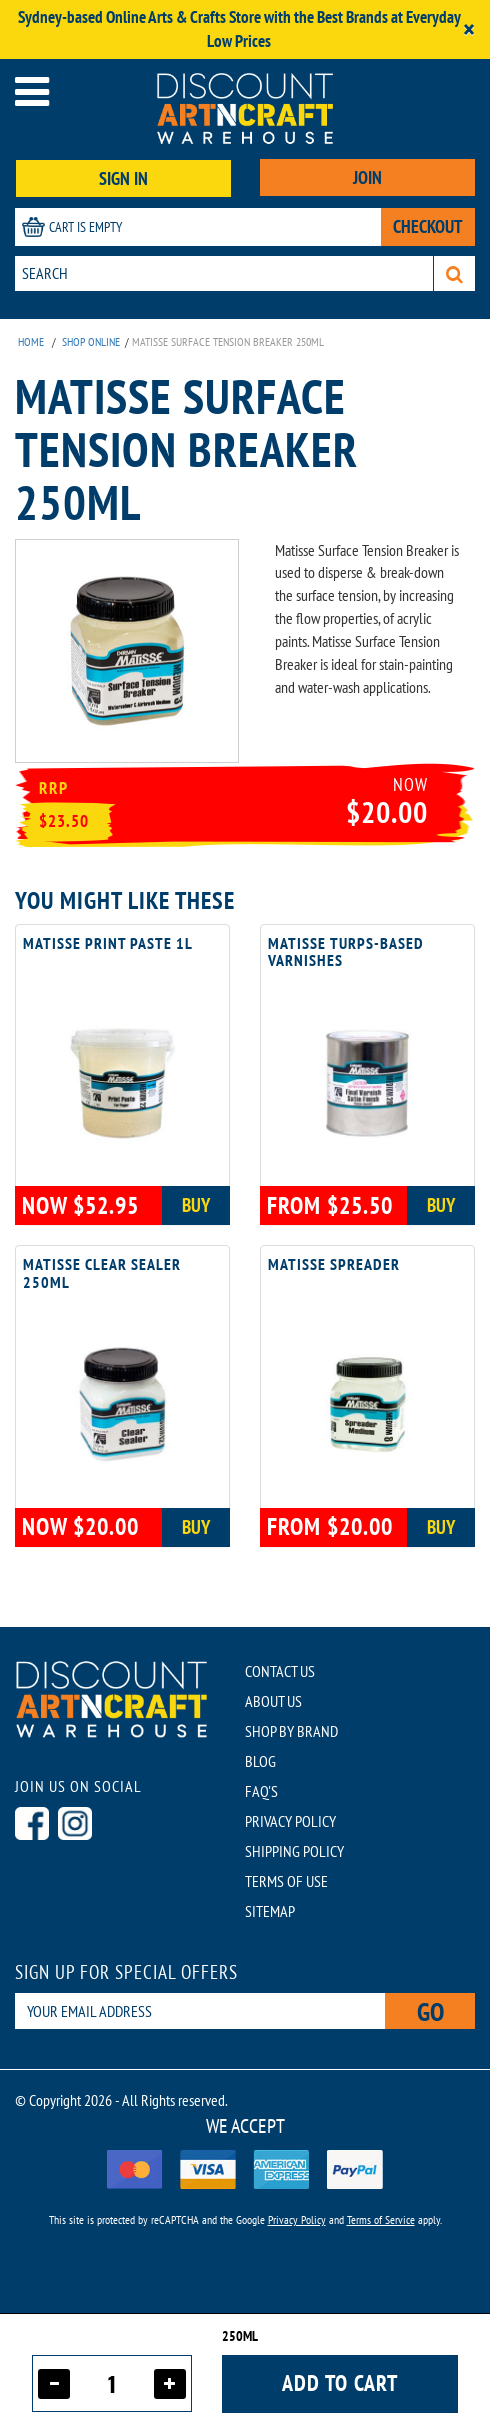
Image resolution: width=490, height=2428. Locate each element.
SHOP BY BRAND (291, 1731)
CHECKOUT (428, 226)
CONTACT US (280, 1671)
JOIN (367, 177)
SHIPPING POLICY (294, 1851)
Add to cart (340, 2383)
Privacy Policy (297, 2219)
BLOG (260, 1761)
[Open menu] (32, 91)
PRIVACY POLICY (290, 1821)
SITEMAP (270, 1911)
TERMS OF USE (286, 1881)
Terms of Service (381, 2219)
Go (430, 2011)
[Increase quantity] (170, 2384)
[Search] (454, 273)
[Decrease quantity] (54, 2384)
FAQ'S (261, 1791)
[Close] (469, 29)
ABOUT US (273, 1701)
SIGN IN (123, 178)
